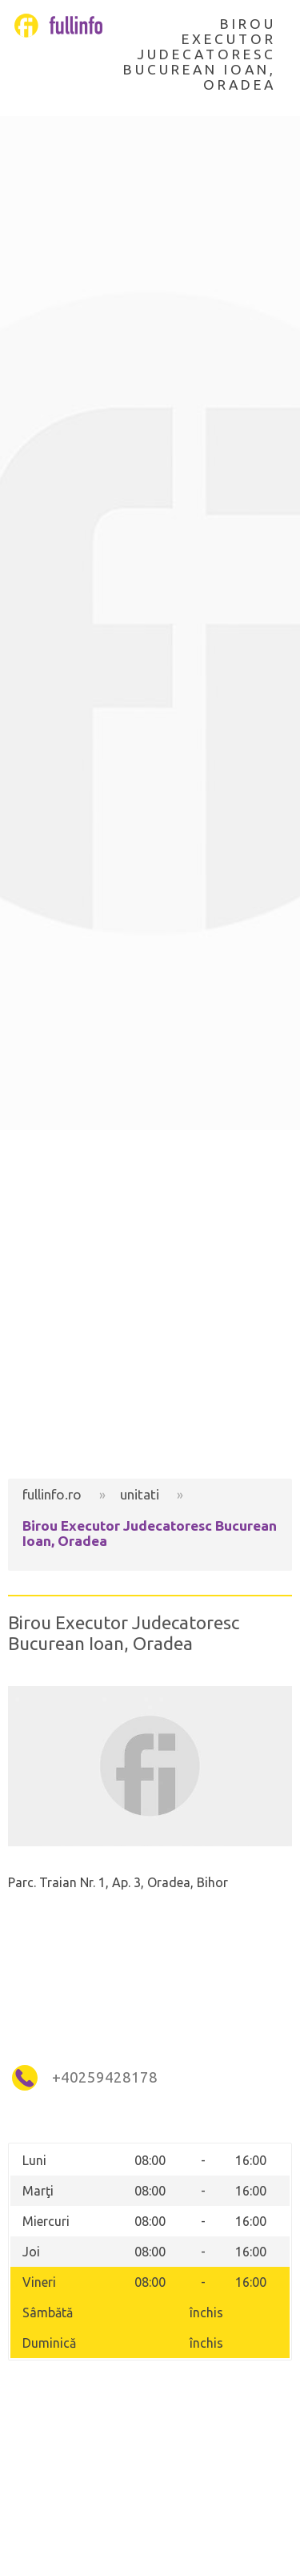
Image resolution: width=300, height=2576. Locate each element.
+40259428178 (105, 2077)
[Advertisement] (150, 1304)
